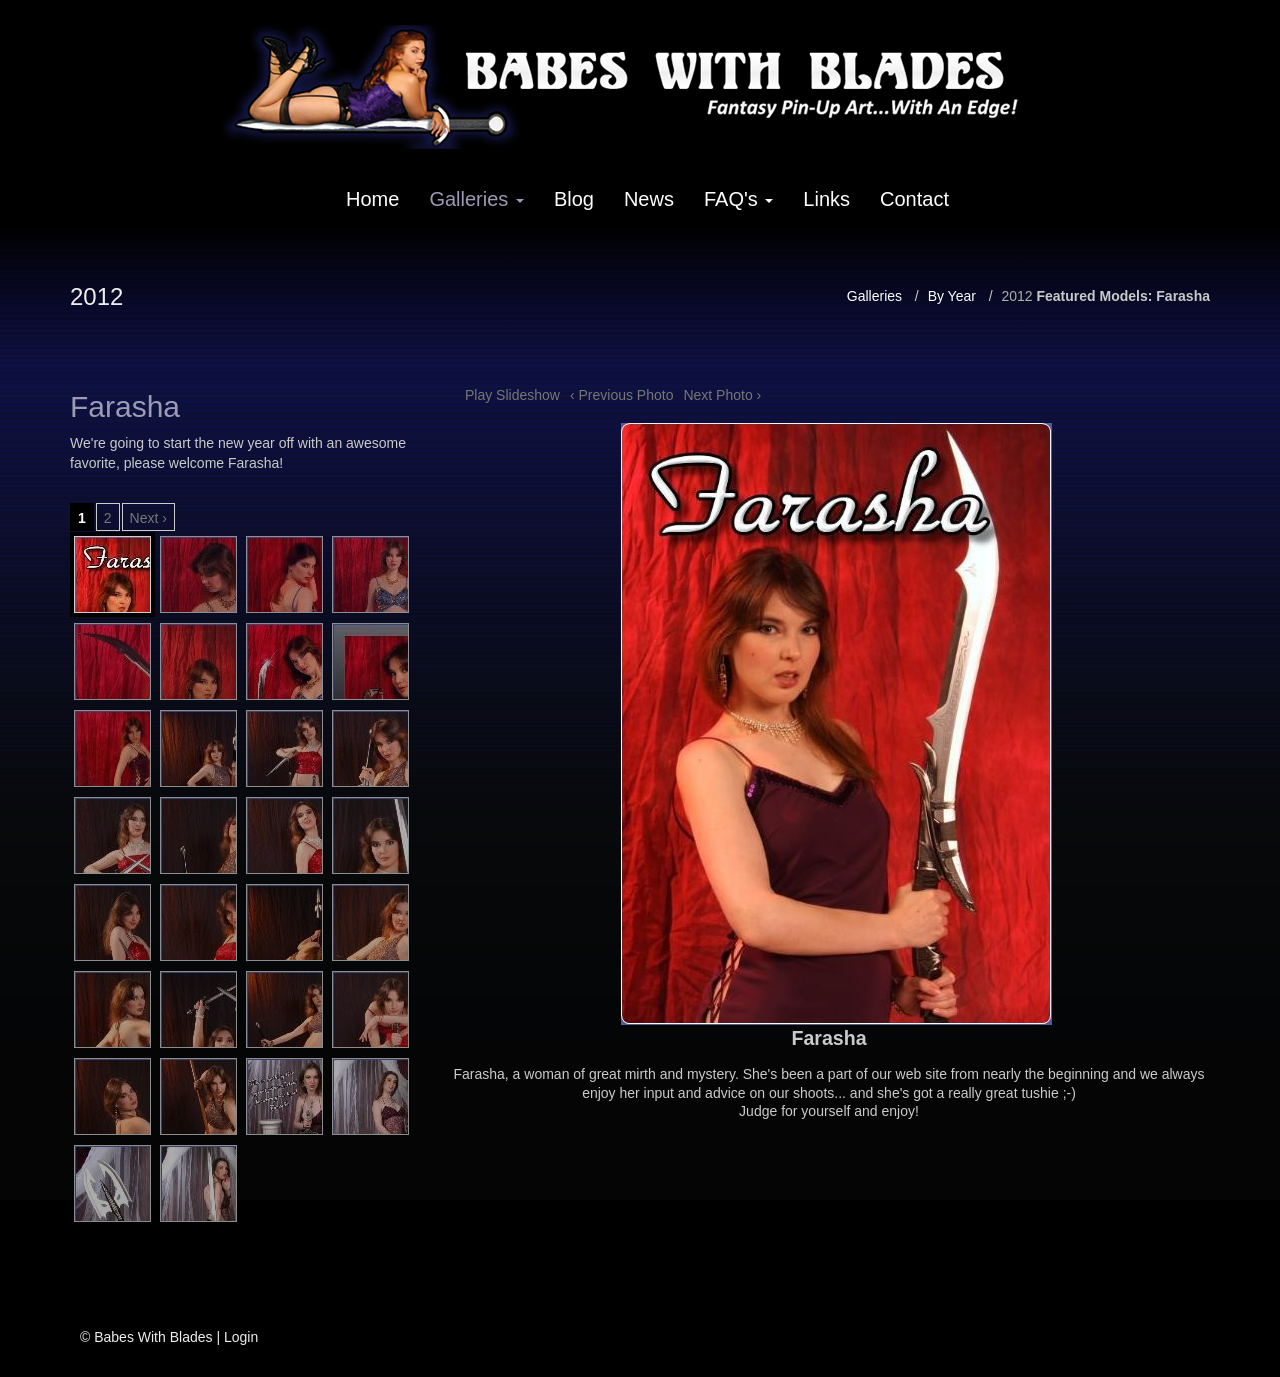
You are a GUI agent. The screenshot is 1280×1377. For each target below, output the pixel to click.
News (649, 199)
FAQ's (738, 199)
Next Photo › (722, 395)
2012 (1016, 296)
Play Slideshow (512, 395)
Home (372, 199)
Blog (574, 199)
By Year (952, 296)
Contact (914, 199)
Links (826, 199)
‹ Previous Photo (622, 395)
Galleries (476, 199)
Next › (148, 518)
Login (241, 1337)
